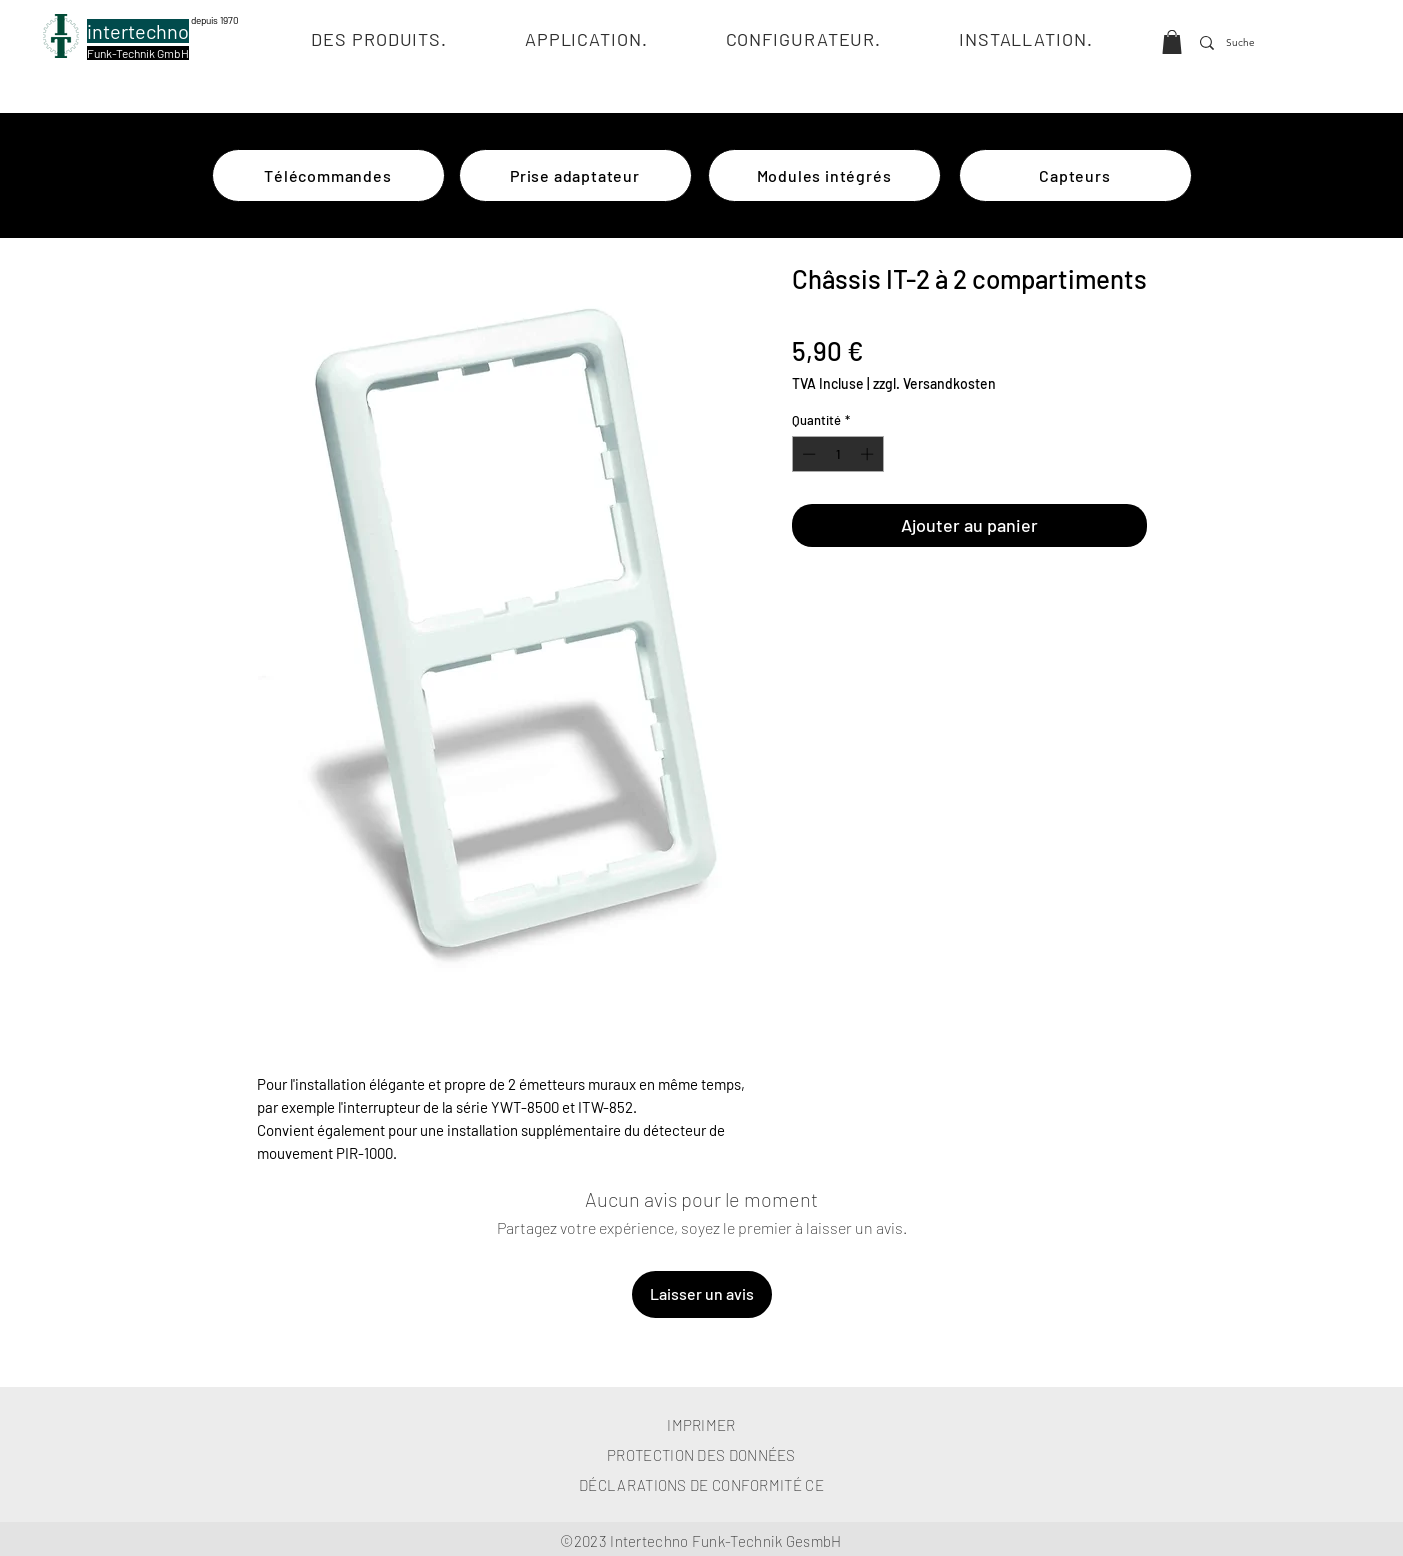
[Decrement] (807, 454)
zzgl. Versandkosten (934, 383)
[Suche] (1243, 43)
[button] (1172, 42)
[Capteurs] (1075, 175)
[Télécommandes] (328, 175)
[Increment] (869, 454)
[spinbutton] (837, 454)
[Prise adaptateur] (575, 175)
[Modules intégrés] (824, 175)
